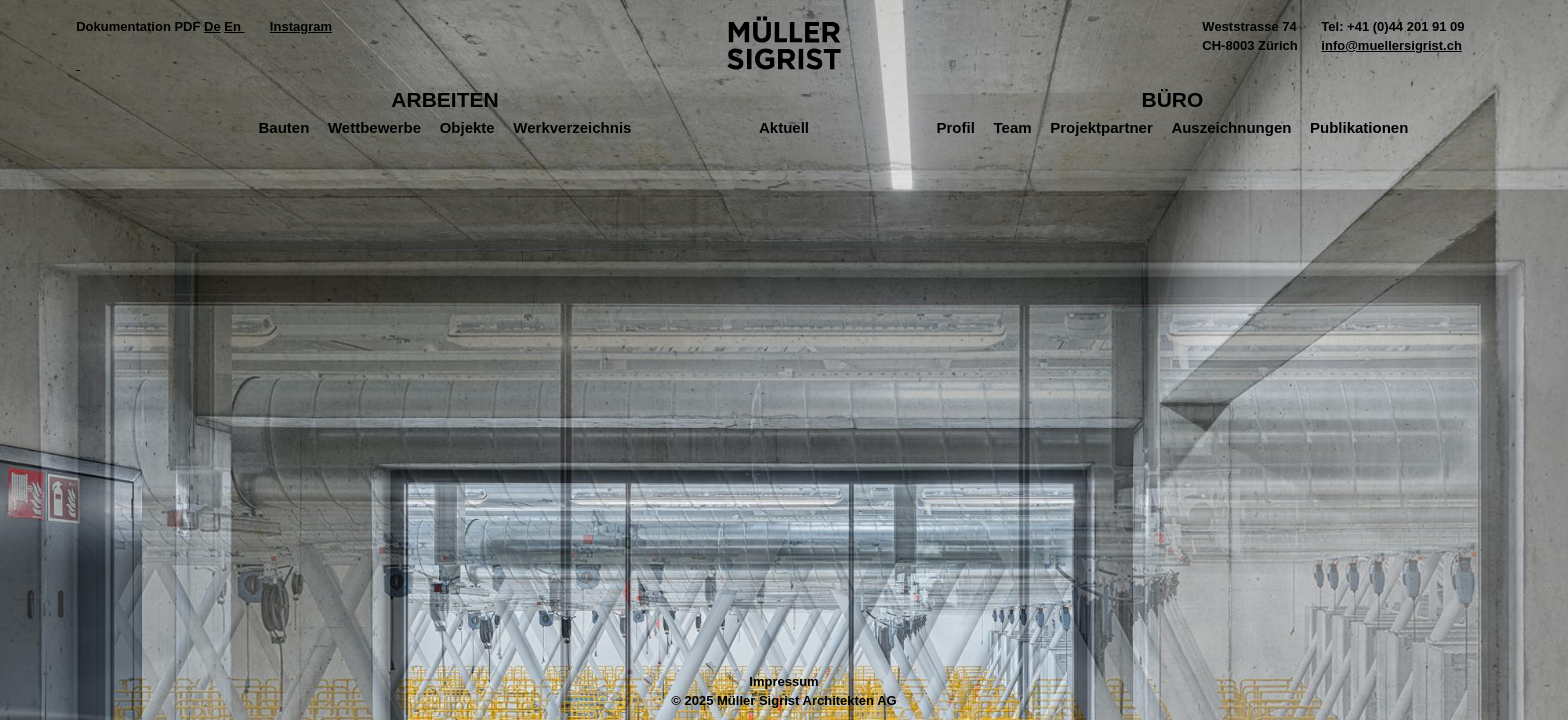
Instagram (301, 26)
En (234, 26)
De (212, 26)
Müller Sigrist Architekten (784, 43)
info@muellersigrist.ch (1391, 45)
